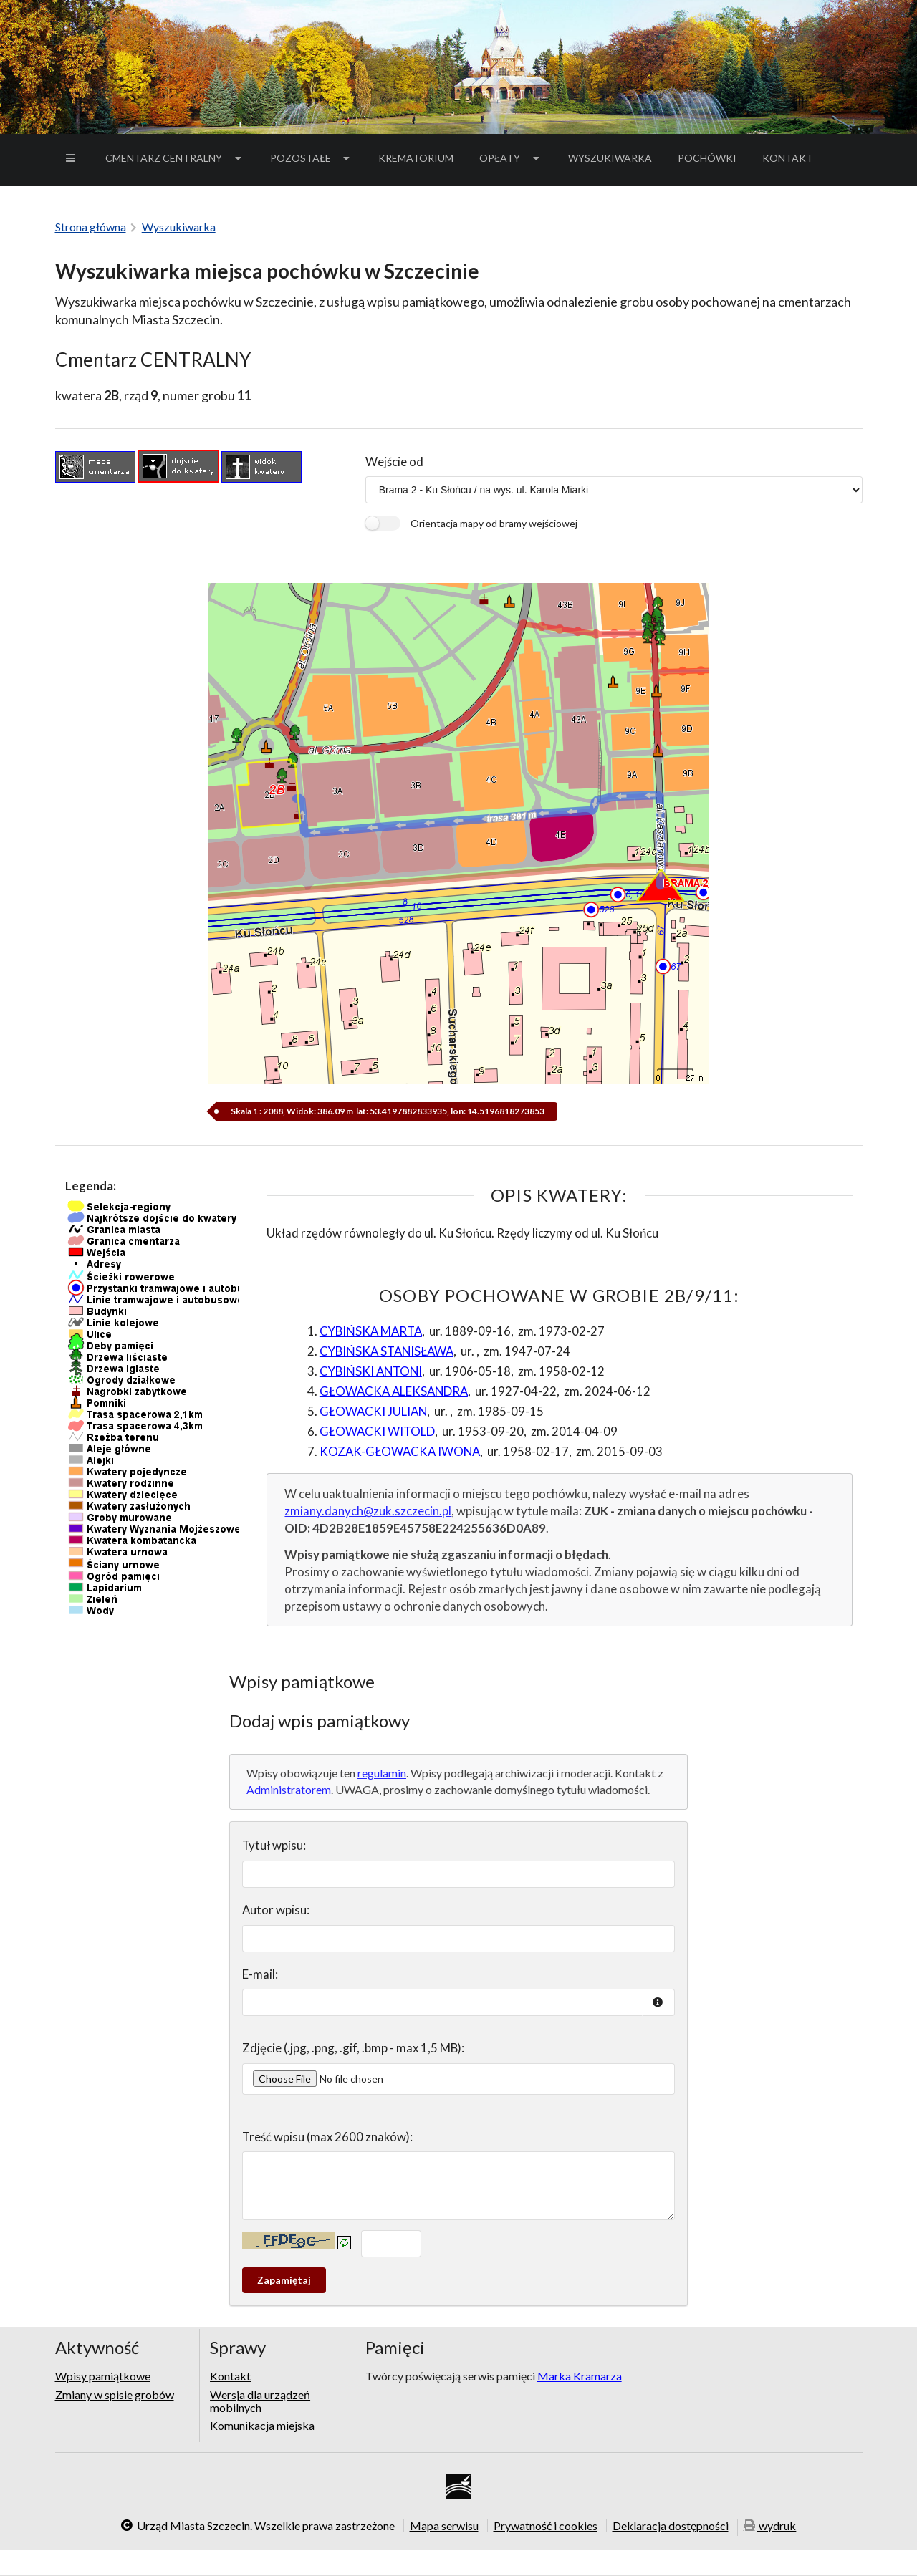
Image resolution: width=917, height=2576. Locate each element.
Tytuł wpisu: (274, 1845)
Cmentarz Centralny (174, 158)
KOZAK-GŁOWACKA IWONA (400, 1451)
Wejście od (394, 461)
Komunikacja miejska (262, 2425)
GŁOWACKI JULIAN (373, 1411)
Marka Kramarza (579, 2376)
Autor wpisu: (275, 1909)
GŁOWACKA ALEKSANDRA (394, 1391)
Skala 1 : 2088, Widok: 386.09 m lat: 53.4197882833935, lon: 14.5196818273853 (386, 1111)
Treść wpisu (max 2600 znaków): (327, 2136)
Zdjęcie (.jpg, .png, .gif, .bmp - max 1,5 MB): (353, 2047)
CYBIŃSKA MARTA (371, 1330)
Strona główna (90, 226)
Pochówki (712, 160)
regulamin (381, 1773)
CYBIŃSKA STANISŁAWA (386, 1351)
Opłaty (510, 158)
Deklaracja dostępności (671, 2525)
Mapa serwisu (444, 2525)
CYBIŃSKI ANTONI (371, 1371)
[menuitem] (72, 158)
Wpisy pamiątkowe (102, 2376)
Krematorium (415, 158)
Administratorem (288, 1789)
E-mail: (260, 1974)
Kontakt (787, 158)
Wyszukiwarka (610, 158)
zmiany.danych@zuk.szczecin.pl (367, 1510)
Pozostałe (311, 158)
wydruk (770, 2526)
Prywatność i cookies (545, 2525)
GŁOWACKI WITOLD (377, 1431)
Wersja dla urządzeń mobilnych (260, 2401)
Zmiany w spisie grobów (114, 2394)
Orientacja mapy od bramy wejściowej (494, 523)
